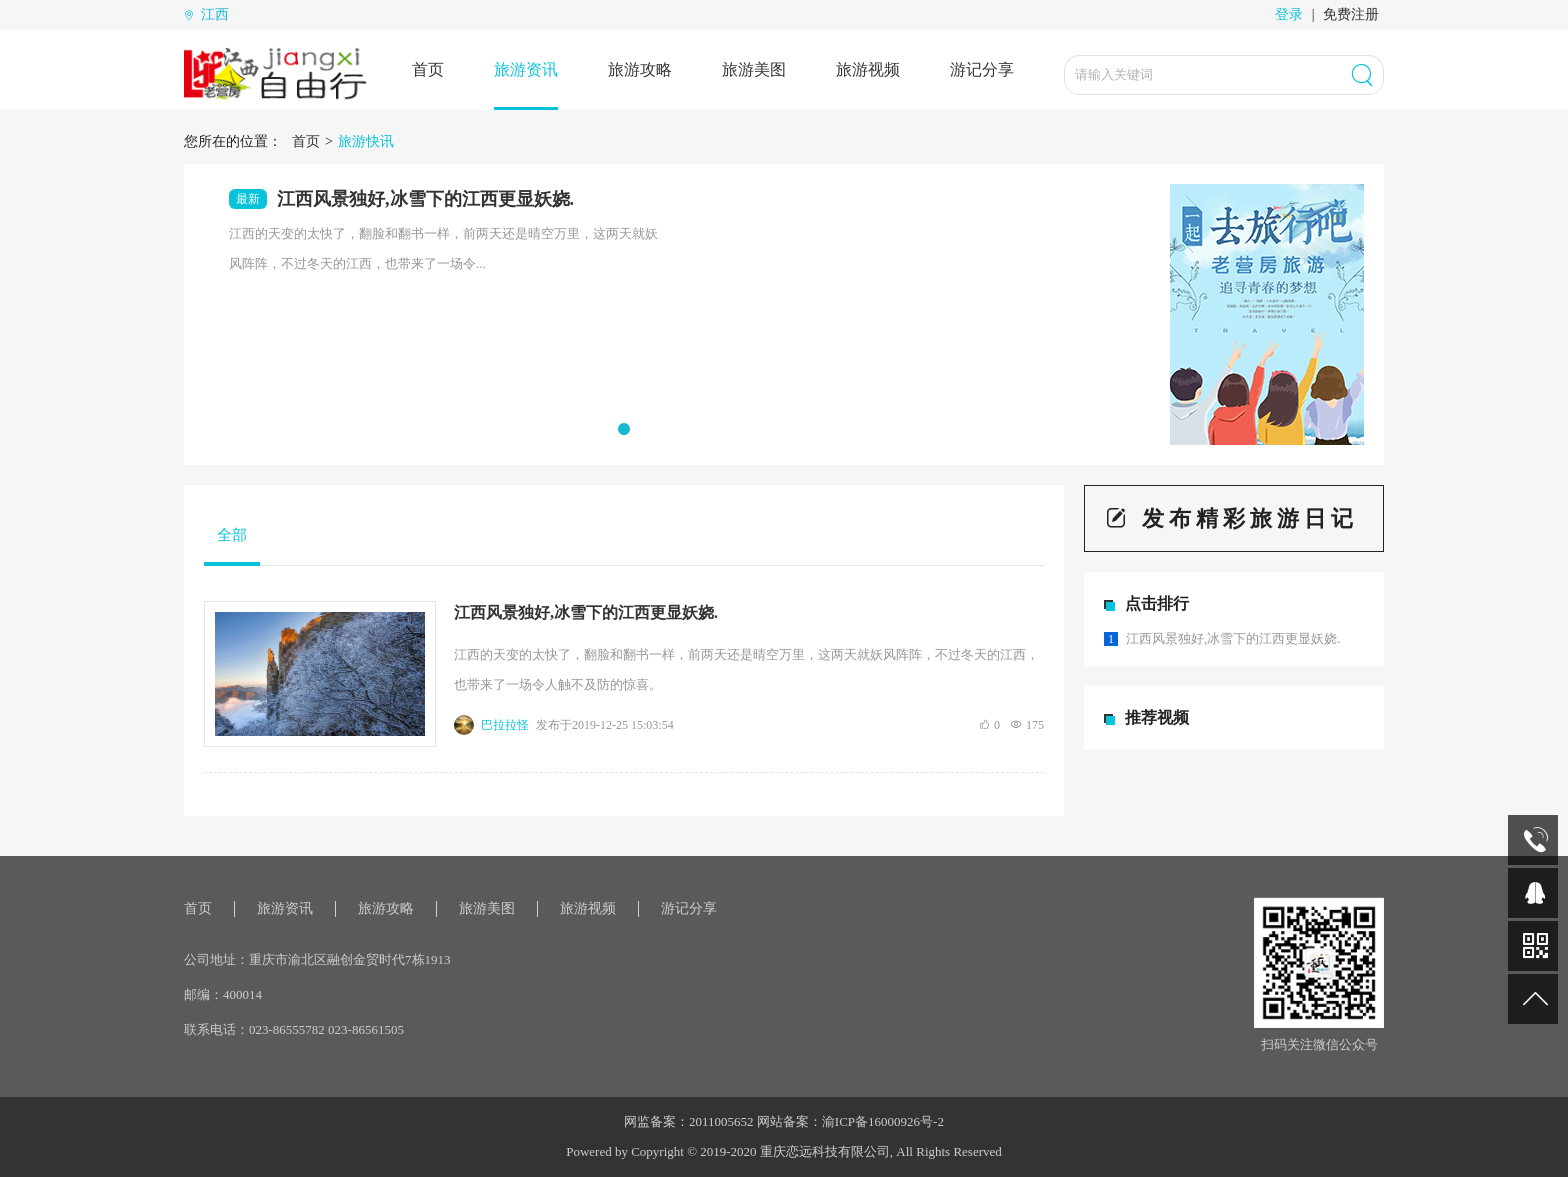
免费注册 (1351, 14)
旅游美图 (754, 69)
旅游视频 (868, 69)
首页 (428, 69)
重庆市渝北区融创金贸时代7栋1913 (350, 959)
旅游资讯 (526, 69)
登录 (1289, 14)
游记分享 (982, 69)
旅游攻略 (640, 69)
